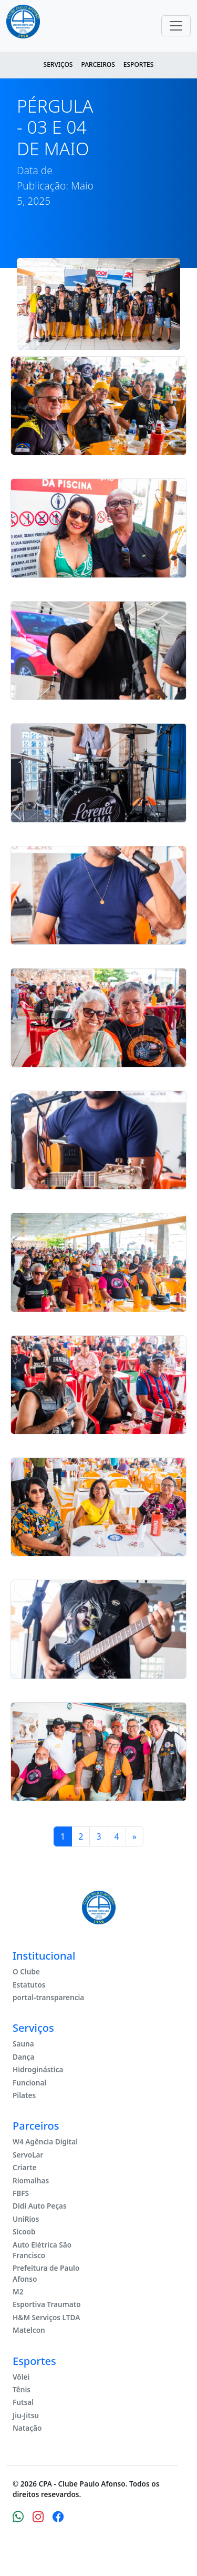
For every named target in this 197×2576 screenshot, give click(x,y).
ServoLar (28, 2155)
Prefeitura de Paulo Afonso (46, 2273)
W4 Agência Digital (45, 2141)
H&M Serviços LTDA (46, 2317)
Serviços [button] (58, 64)
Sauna (23, 2044)
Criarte (25, 2167)
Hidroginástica (38, 2069)
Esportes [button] (138, 64)
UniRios (26, 2219)
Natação (27, 2428)
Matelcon (29, 2330)
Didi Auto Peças (40, 2206)
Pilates (24, 2095)
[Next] (134, 1836)
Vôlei (21, 2377)
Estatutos (29, 1985)
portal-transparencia (48, 1997)
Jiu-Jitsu (26, 2415)
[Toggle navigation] (176, 25)
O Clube (26, 1971)
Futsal (23, 2402)
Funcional (29, 2083)
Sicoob (24, 2231)
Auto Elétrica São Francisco (42, 2250)
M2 (18, 2292)
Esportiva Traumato (47, 2304)
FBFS (21, 2193)
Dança (23, 2057)
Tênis (21, 2389)
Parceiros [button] (98, 64)
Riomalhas (31, 2180)
